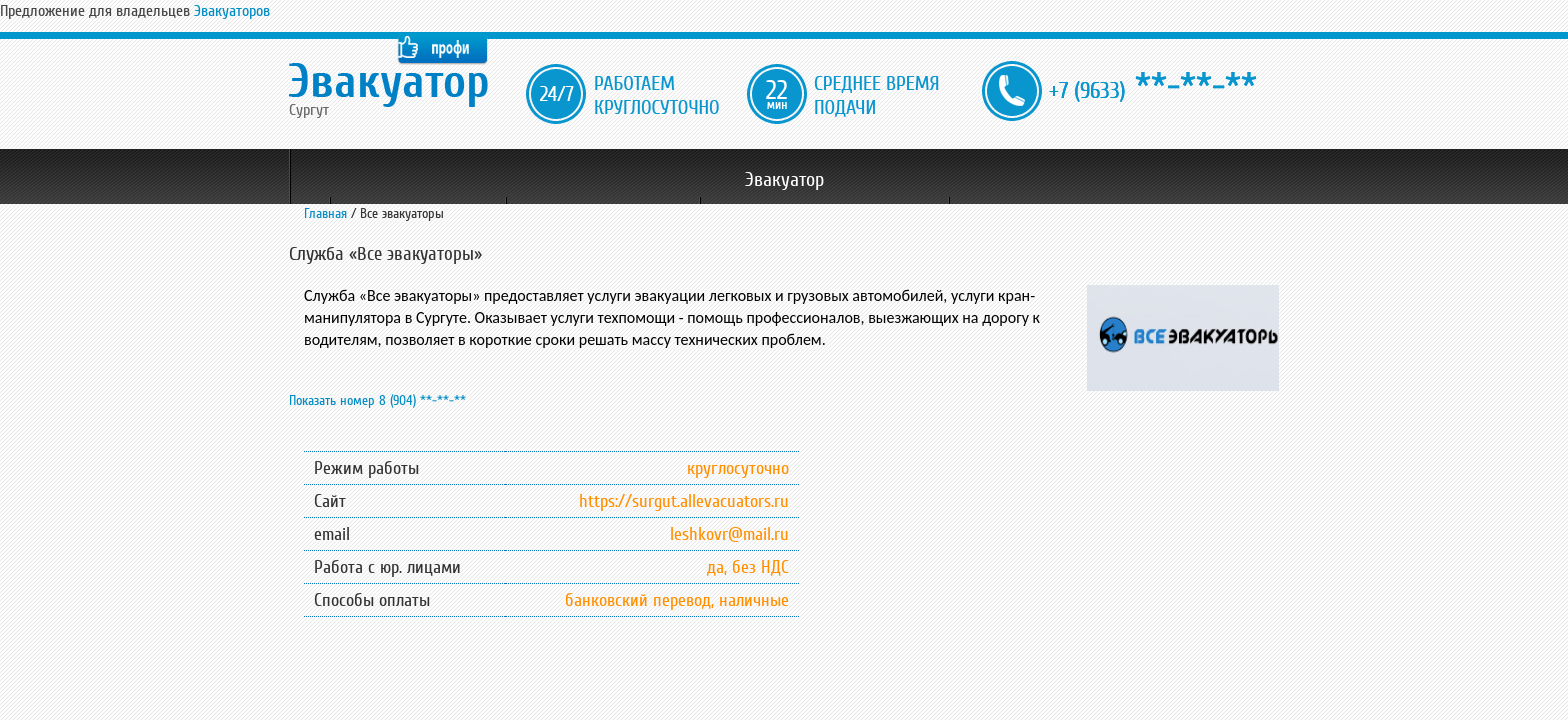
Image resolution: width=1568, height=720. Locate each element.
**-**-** (1153, 87)
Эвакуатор (784, 180)
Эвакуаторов (232, 11)
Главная (325, 213)
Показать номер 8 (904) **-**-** (377, 400)
